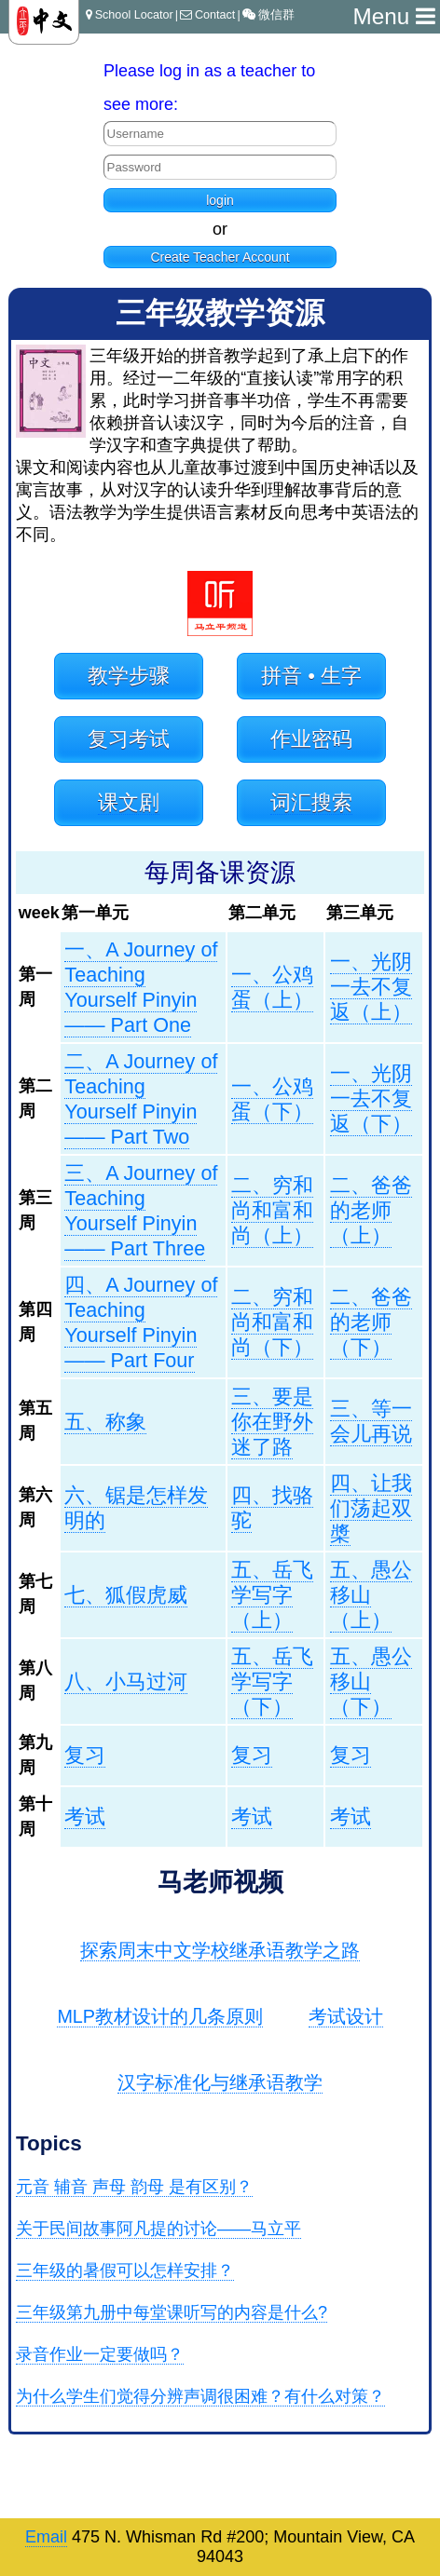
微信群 (268, 14)
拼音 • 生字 (311, 675)
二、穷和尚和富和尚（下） (272, 1322)
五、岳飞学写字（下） (272, 1681)
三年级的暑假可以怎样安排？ (125, 2270)
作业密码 (311, 739)
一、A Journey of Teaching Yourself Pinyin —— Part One (140, 987)
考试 (84, 1816)
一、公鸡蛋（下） (272, 1099)
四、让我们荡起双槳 (371, 1508)
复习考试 (129, 739)
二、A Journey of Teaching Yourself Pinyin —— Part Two (140, 1099)
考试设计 (346, 2016)
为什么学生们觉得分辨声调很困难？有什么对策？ (200, 2396)
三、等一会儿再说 (371, 1421)
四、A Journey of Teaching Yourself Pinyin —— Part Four (140, 1322)
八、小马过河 (125, 1681)
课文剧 (128, 802)
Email (46, 2537)
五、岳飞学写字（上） (272, 1595)
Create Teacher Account (219, 257)
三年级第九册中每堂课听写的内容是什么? (171, 2312)
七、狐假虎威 (125, 1595)
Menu (393, 16)
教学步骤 (129, 675)
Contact (207, 14)
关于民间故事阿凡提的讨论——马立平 (158, 2228)
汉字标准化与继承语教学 (220, 2082)
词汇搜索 (311, 802)
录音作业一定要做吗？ (100, 2354)
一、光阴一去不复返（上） (371, 987)
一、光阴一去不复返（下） (371, 1098)
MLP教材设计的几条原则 (160, 2016)
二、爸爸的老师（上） (371, 1210)
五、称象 (105, 1421)
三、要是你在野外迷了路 (272, 1421)
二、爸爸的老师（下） (371, 1322)
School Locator (129, 14)
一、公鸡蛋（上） (272, 987)
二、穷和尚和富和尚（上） (272, 1210)
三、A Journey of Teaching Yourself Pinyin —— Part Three (140, 1210)
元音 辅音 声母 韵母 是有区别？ (134, 2186)
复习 (84, 1755)
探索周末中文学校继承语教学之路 (220, 1950)
